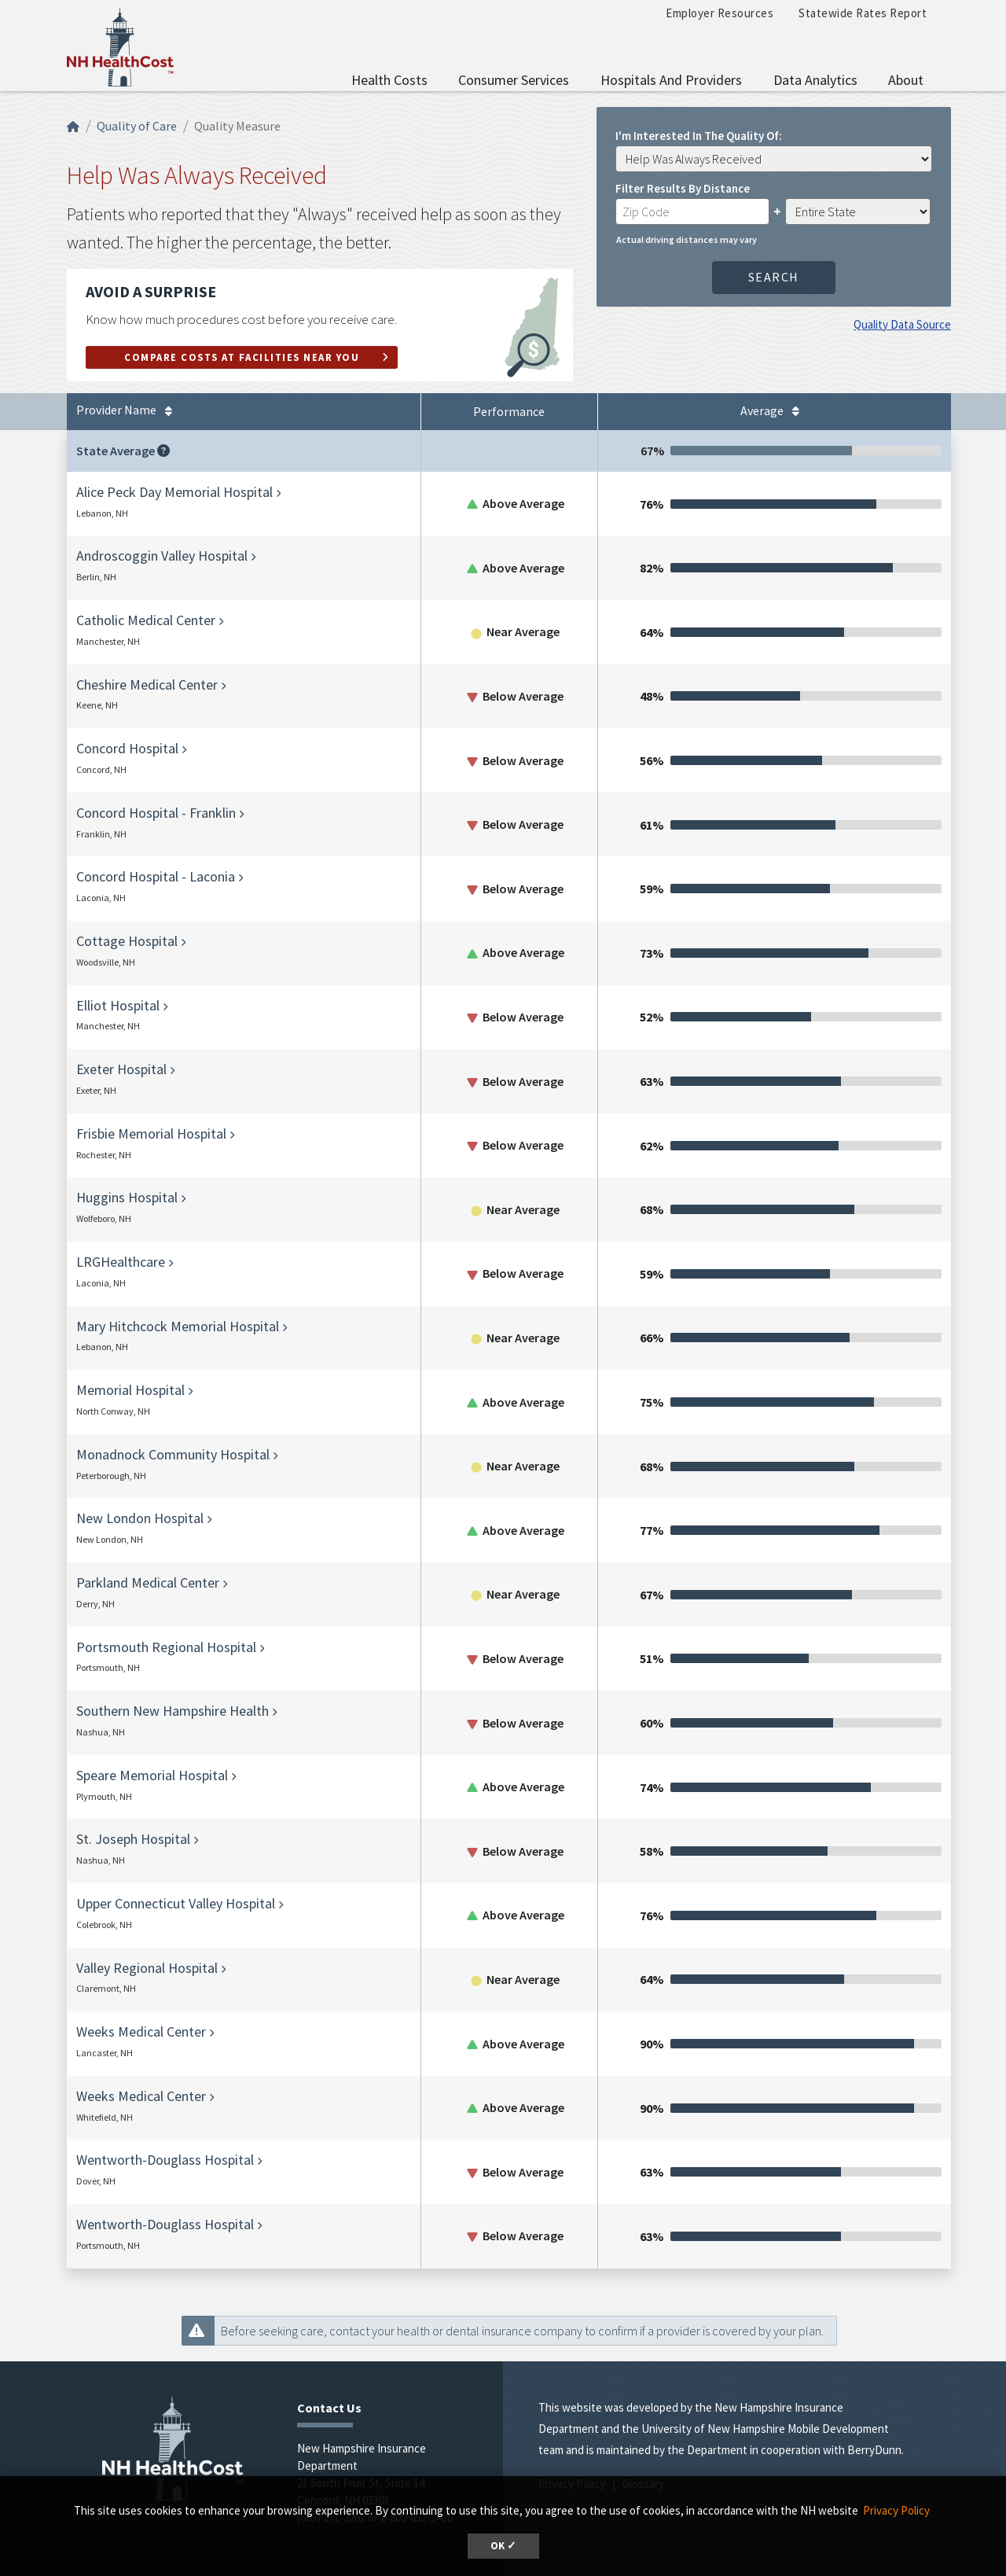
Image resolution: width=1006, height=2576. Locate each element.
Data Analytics (815, 80)
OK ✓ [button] (503, 2545)
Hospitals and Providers (671, 80)
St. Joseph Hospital (133, 1839)
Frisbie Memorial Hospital (151, 1133)
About (905, 80)
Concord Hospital (127, 748)
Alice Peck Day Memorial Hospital (174, 492)
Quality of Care (137, 126)
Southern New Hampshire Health (172, 1711)
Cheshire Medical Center (147, 684)
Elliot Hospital (118, 1005)
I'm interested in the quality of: (698, 135)
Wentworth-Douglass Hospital (165, 2160)
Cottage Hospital (127, 941)
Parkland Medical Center (147, 1582)
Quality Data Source (902, 324)
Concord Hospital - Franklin (156, 813)
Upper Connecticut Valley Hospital (175, 1903)
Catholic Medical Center (145, 620)
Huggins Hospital (127, 1197)
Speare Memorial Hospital (152, 1775)
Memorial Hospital (130, 1390)
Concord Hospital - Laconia (155, 876)
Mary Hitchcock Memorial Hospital (177, 1326)
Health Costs (389, 80)
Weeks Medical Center (141, 2031)
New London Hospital (140, 1518)
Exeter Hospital (121, 1069)
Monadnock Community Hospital (173, 1454)
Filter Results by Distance (682, 188)
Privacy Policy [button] (896, 2510)
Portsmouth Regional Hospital (166, 1647)
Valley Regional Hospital (147, 1968)
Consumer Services (513, 80)
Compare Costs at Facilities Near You (241, 357)
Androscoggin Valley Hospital (162, 555)
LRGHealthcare (120, 1262)
